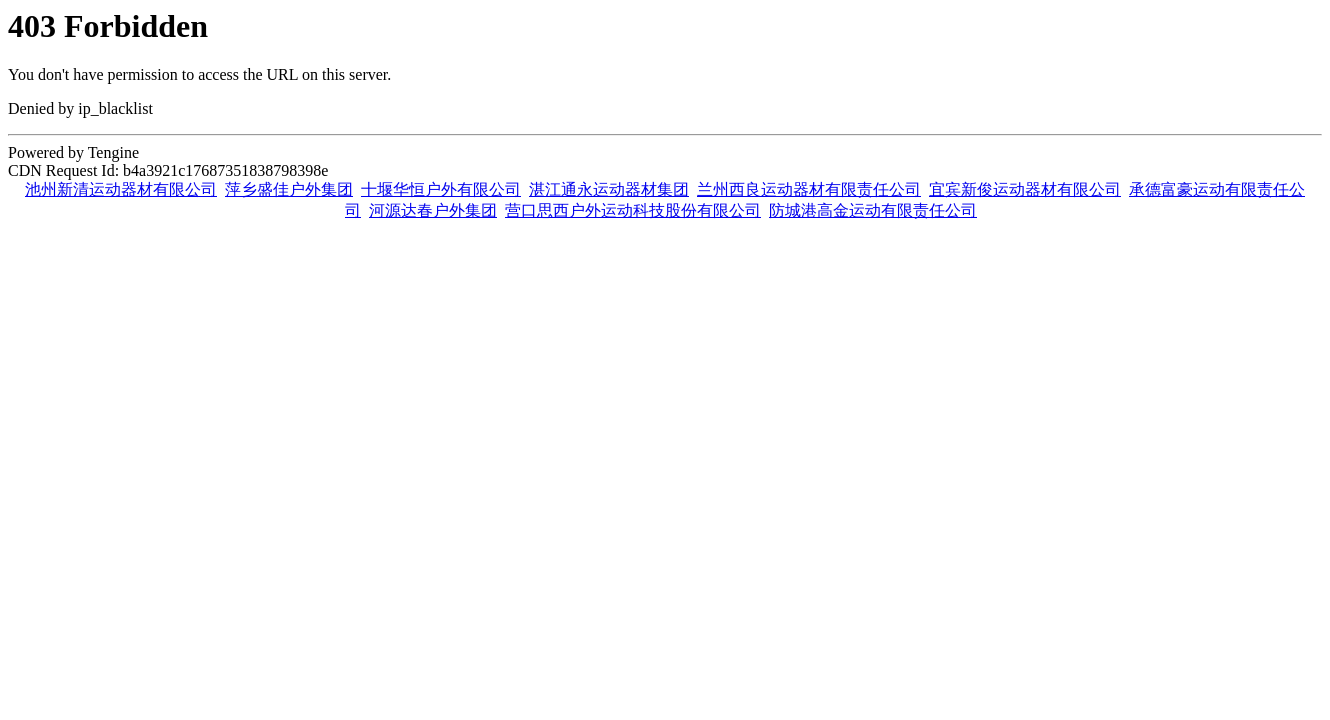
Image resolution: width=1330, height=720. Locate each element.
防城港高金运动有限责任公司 (873, 210)
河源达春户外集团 (433, 210)
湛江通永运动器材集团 (609, 189)
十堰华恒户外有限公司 (441, 189)
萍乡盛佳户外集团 (289, 189)
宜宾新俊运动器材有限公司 (1025, 189)
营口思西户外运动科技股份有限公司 (633, 210)
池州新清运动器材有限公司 (121, 189)
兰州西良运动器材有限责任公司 (809, 189)
